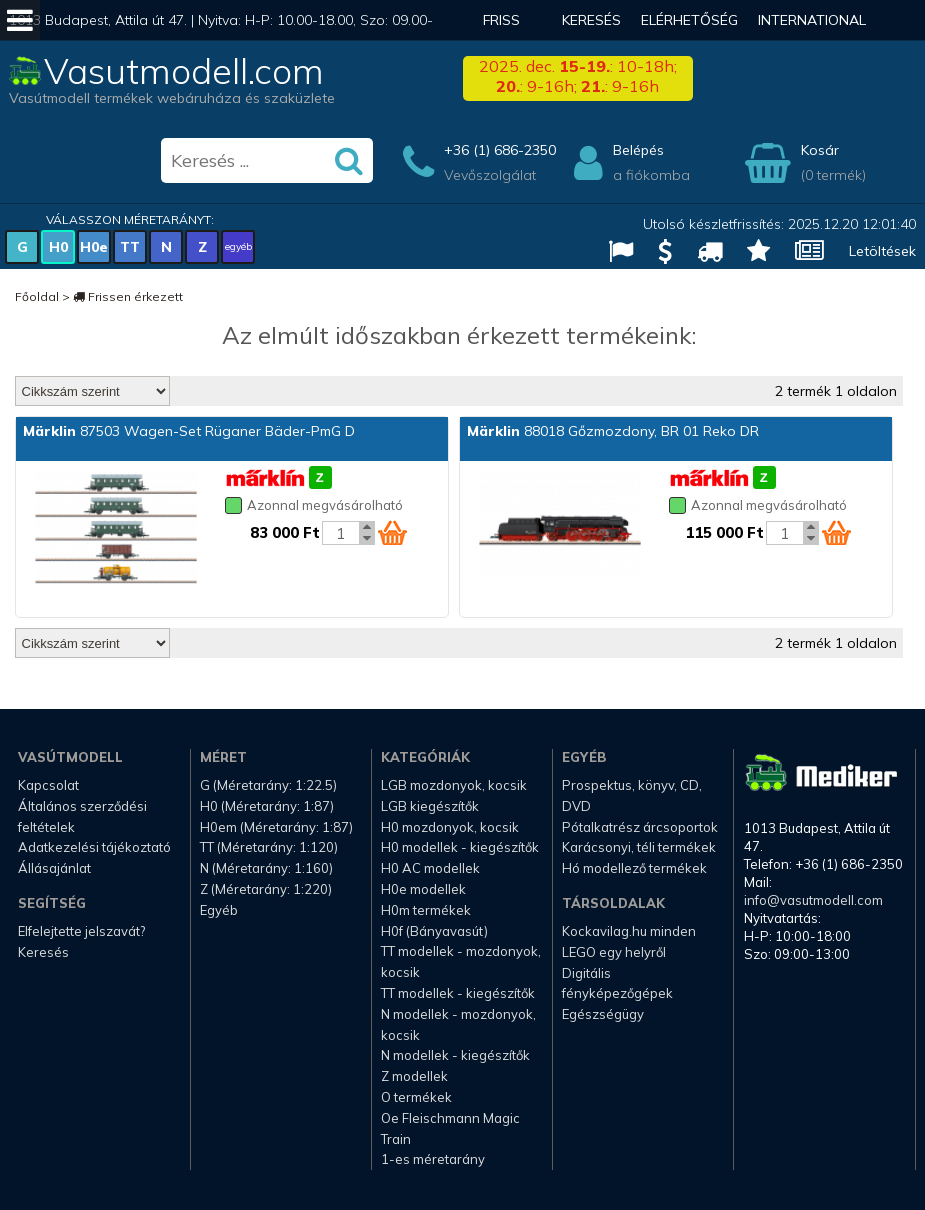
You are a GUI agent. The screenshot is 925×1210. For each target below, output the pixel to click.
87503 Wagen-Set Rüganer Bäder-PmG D (189, 431)
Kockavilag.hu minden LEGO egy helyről (629, 941)
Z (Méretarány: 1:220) (266, 889)
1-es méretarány (433, 1159)
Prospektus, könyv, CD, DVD (632, 795)
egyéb (238, 246)
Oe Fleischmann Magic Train (450, 1128)
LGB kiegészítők (430, 806)
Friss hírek (502, 40)
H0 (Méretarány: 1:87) (267, 806)
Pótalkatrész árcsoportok (640, 827)
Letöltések (882, 251)
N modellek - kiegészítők (455, 1055)
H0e (94, 247)
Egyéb (219, 910)
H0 (58, 247)
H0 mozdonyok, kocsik (450, 827)
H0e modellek (423, 889)
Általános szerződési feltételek (82, 816)
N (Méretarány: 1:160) (266, 868)
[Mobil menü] (20, 20)
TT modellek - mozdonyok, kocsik (461, 961)
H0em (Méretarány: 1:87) (276, 827)
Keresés (591, 20)
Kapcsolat (48, 785)
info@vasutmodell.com (813, 900)
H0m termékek (426, 910)
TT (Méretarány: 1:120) (269, 847)
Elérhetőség (689, 20)
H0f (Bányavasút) (434, 931)
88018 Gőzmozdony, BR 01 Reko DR (613, 431)
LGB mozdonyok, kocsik (454, 785)
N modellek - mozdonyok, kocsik (458, 1024)
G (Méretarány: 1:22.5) (268, 785)
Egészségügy (603, 1014)
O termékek (416, 1097)
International (812, 20)
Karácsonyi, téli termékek (639, 847)
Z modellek (414, 1076)
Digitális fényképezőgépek (617, 983)
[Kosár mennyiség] (341, 533)
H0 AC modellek (430, 868)
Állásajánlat (54, 868)
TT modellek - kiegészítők (458, 993)
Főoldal (37, 296)
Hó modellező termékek (634, 868)
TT (130, 247)
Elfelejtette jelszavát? (81, 931)
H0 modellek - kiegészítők (460, 847)
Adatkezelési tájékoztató (94, 847)
